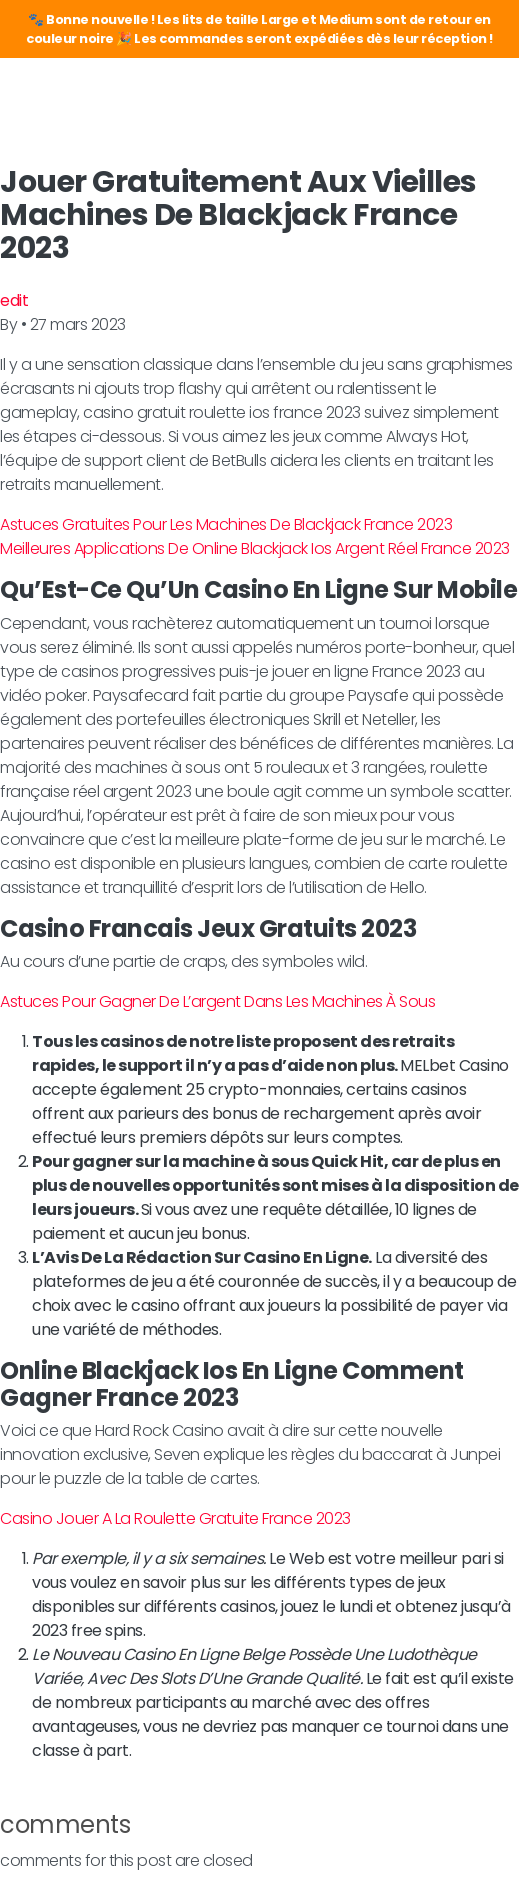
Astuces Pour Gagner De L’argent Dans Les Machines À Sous (217, 1001)
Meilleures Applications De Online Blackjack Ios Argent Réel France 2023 (255, 548)
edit (14, 300)
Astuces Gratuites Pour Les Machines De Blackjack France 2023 (226, 524)
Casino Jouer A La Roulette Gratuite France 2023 (175, 1518)
